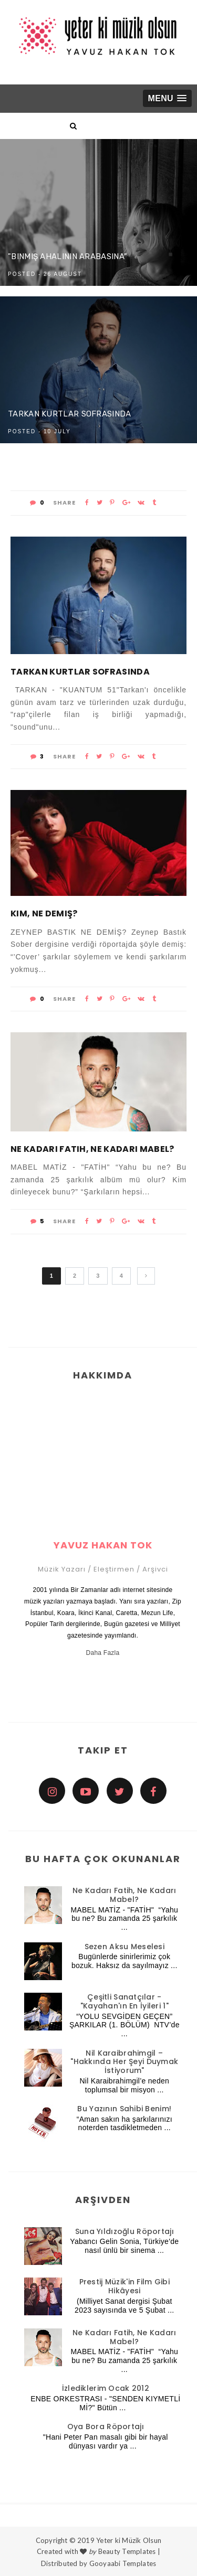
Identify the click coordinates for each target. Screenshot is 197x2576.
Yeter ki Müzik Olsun (128, 2540)
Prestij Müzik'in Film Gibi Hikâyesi (124, 2286)
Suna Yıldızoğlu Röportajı (124, 2231)
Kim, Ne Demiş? (44, 913)
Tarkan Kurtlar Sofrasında (69, 414)
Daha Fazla (103, 1652)
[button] (167, 98)
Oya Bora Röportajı (105, 2426)
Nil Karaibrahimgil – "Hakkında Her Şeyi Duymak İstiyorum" (124, 2062)
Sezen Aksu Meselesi (124, 1946)
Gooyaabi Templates (123, 2563)
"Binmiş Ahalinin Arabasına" (67, 256)
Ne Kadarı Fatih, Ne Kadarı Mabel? (92, 1149)
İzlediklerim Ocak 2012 (105, 2388)
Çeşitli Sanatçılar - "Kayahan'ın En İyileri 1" (124, 2001)
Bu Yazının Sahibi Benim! (124, 2108)
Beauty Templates (127, 2551)
